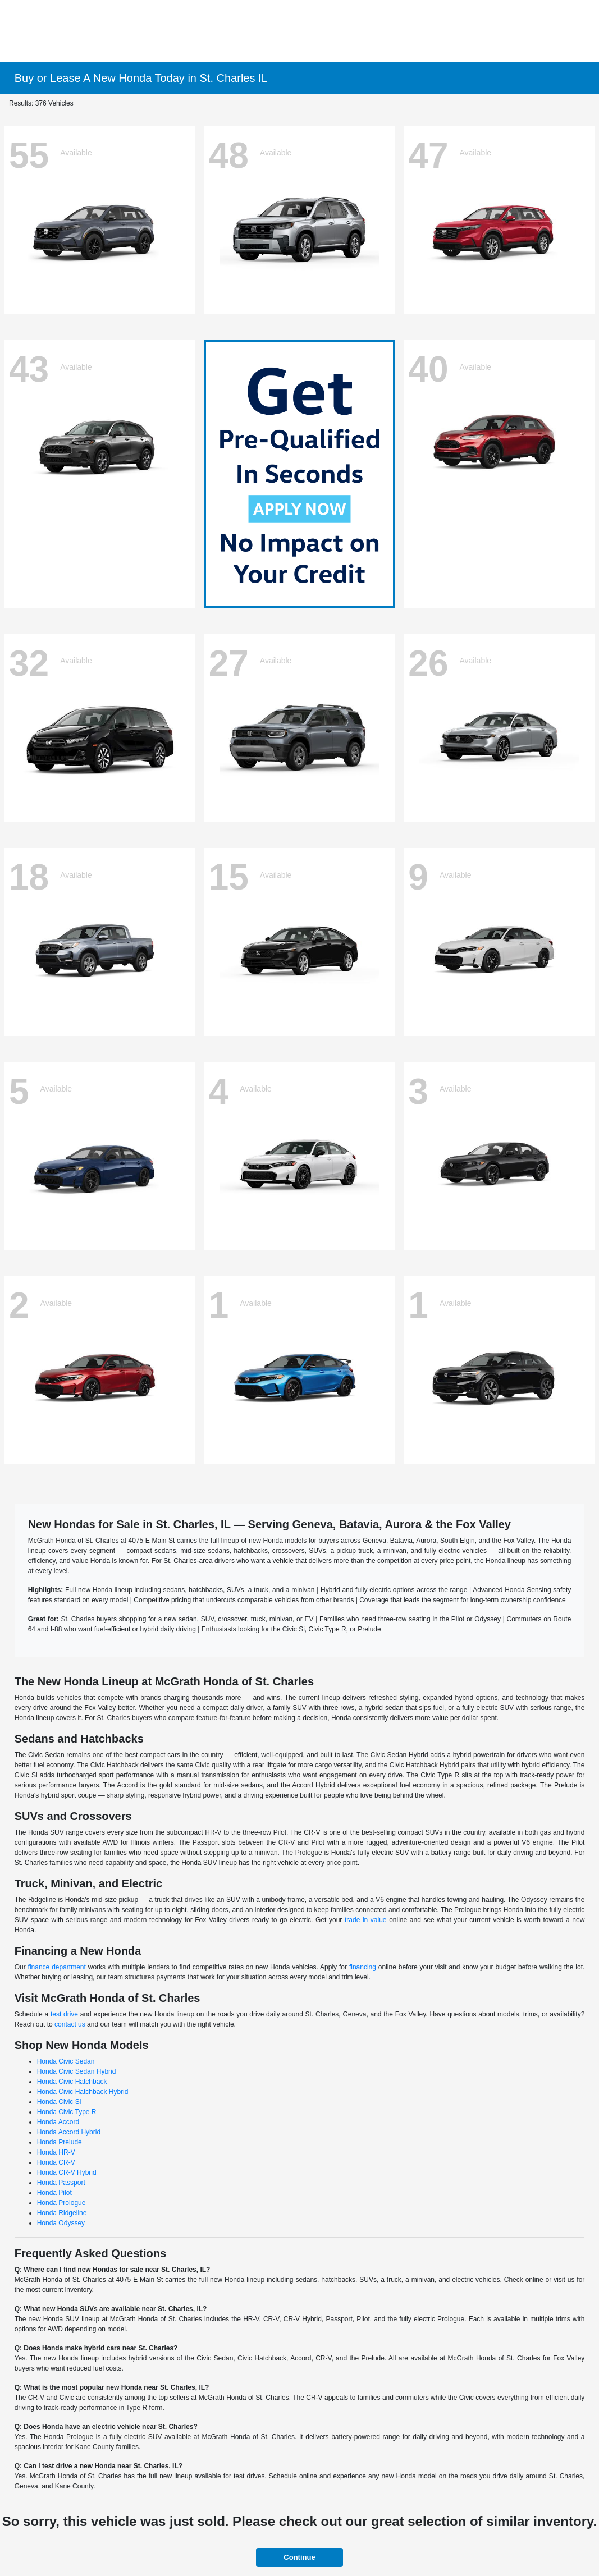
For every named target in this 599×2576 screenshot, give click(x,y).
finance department (57, 1967)
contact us (69, 2024)
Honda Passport (61, 2183)
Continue (299, 2557)
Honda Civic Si (59, 2102)
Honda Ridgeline (62, 2213)
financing (362, 1967)
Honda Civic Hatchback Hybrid (83, 2092)
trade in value (366, 1920)
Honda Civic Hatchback (72, 2081)
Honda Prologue (61, 2203)
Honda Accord (58, 2122)
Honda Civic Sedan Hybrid (76, 2071)
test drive (64, 2014)
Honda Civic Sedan (66, 2061)
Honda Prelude (59, 2142)
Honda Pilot (54, 2193)
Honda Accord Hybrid (68, 2132)
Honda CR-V (56, 2162)
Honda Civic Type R (67, 2112)
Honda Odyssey (61, 2223)
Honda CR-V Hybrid (67, 2172)
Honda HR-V (56, 2152)
